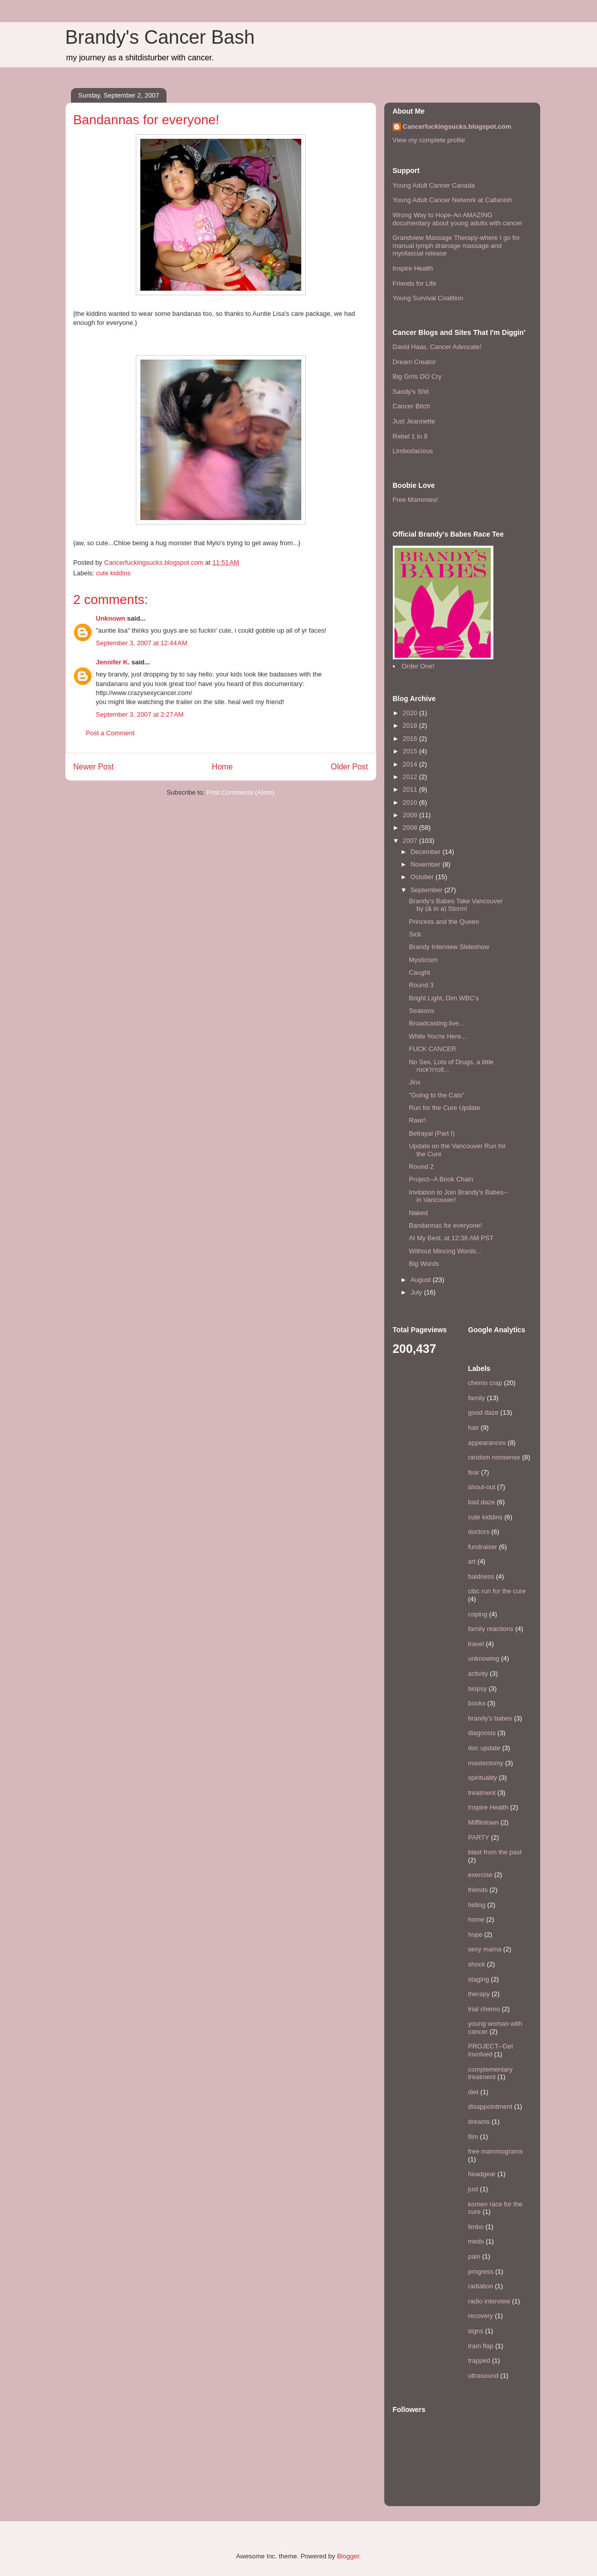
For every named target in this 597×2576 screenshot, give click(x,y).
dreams (479, 2121)
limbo (476, 2226)
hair (473, 1427)
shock (476, 1964)
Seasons (422, 1010)
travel (476, 1644)
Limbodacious (413, 451)
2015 (411, 751)
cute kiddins (113, 573)
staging (478, 1979)
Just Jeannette (414, 421)
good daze (483, 1412)
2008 (411, 827)
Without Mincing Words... (445, 1251)
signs (475, 2331)
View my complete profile (429, 140)
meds (476, 2241)
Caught (419, 972)
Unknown (111, 618)
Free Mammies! (415, 499)
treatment (482, 1792)
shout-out (481, 1487)
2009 (411, 815)
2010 (411, 802)
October (423, 877)
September (427, 890)
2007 (411, 840)
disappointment (490, 2106)
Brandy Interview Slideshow (449, 947)
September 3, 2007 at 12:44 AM (142, 643)
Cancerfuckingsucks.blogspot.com (457, 126)
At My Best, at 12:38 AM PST (451, 1238)
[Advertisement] (125, 827)
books (477, 1703)
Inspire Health (413, 268)
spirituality (482, 1777)
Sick (415, 934)
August (421, 1279)
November (426, 864)
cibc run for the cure (497, 1591)
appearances (487, 1442)
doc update (484, 1748)
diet (473, 2092)
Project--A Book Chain (441, 1179)
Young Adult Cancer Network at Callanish (452, 200)
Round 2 (421, 1166)
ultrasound (483, 2375)
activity (478, 1673)
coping (477, 1614)
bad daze (481, 1502)
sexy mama (484, 1949)
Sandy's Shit (411, 391)
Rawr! (417, 1120)
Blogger (348, 2556)
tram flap (481, 2346)
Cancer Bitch (411, 406)
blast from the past (495, 1852)
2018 (411, 725)
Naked (418, 1213)
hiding (477, 1905)
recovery (480, 2316)
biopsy (477, 1688)
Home (222, 766)
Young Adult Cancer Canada (434, 185)
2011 (411, 789)
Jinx (414, 1082)
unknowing (483, 1658)
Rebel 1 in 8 (410, 436)
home (476, 1919)
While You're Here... (438, 1036)
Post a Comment (110, 733)
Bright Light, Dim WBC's (444, 998)
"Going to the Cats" (436, 1095)
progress (481, 2271)
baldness (481, 1576)
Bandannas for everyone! (445, 1225)
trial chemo (484, 2009)
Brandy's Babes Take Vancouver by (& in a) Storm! (455, 905)
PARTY (478, 1837)
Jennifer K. (113, 662)
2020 (411, 713)
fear (473, 1472)
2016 (411, 738)
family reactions (491, 1629)
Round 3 (421, 985)
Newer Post (93, 766)
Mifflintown (483, 1822)
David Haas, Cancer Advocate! (437, 347)
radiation (480, 2286)
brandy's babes (490, 1718)
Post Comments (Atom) (241, 792)
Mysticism (423, 960)
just (473, 2189)
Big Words (424, 1263)
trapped (479, 2360)
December (426, 851)
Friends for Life (415, 283)
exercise (480, 1874)
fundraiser (482, 1547)
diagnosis (482, 1733)
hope (475, 1934)
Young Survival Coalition (428, 298)
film (473, 2136)
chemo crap (485, 1383)
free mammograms (495, 2151)
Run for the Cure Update (444, 1107)
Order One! (418, 666)
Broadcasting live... (436, 1023)
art (472, 1561)
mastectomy (485, 1763)
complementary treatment (490, 2073)
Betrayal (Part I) (432, 1133)
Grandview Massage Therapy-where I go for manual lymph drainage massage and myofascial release (456, 245)
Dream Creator (414, 362)
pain (474, 2256)
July (417, 1292)
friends (478, 1890)
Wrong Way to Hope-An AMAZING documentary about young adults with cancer (458, 219)
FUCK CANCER (432, 1049)
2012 (411, 777)
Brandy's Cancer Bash (160, 37)
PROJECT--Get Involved (491, 2050)
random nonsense (494, 1457)
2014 (411, 764)
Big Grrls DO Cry (417, 376)
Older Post (349, 766)
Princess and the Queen (444, 921)
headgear (482, 2174)
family (476, 1398)
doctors (479, 1531)
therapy (479, 1994)
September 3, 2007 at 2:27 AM (140, 714)
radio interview (489, 2301)
